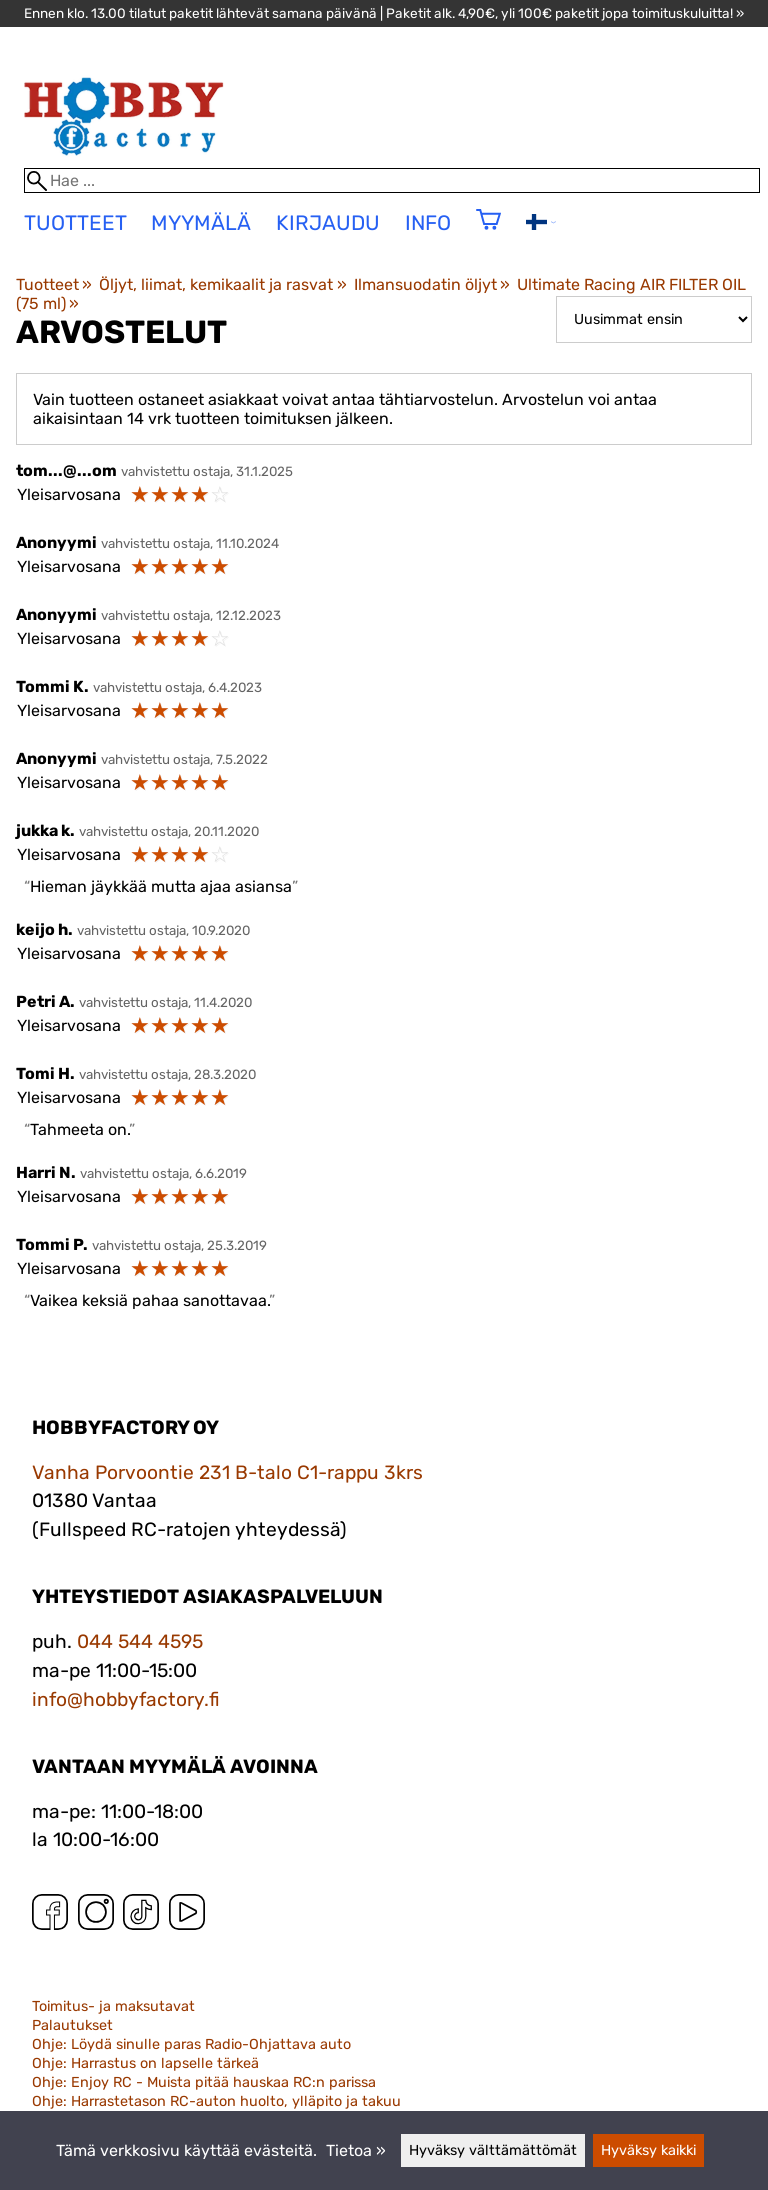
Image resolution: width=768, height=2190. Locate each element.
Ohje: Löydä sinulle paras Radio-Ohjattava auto (191, 2044)
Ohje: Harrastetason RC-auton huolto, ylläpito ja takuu (216, 2101)
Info (428, 223)
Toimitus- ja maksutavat (113, 2006)
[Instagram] (96, 1916)
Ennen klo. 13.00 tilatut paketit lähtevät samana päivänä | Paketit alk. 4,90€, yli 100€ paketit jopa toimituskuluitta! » (384, 13)
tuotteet (75, 223)
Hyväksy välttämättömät (493, 2150)
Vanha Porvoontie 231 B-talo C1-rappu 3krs (227, 1472)
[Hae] (392, 180)
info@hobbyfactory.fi (126, 1699)
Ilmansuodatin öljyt (432, 284)
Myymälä (201, 223)
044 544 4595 (140, 1641)
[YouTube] (187, 1916)
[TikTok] (141, 1916)
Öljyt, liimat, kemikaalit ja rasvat (222, 284)
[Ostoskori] (488, 232)
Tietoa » (356, 2150)
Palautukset (72, 2025)
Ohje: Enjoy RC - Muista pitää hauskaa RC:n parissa (204, 2082)
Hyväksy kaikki (648, 2150)
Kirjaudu (328, 223)
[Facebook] (50, 1916)
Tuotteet (54, 284)
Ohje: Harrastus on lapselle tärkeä (145, 2063)
